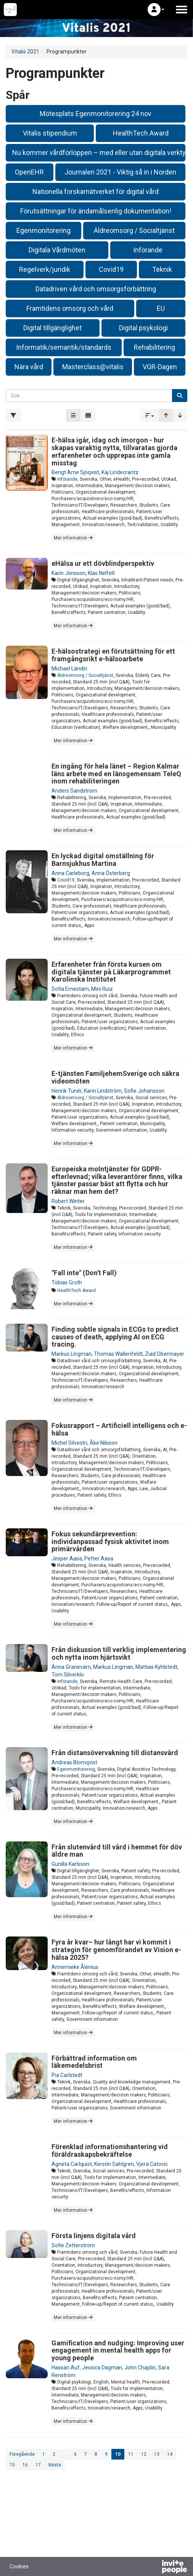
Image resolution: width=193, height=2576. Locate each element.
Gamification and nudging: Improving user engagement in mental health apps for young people (117, 2350)
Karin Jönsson (68, 573)
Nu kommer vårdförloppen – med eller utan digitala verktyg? (98, 153)
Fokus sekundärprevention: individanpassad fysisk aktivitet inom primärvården (110, 1541)
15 (12, 2465)
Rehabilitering (154, 347)
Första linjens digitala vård (93, 2236)
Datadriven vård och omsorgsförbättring (95, 289)
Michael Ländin (69, 668)
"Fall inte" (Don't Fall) (84, 1273)
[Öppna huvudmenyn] (181, 9)
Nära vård (28, 367)
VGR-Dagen (160, 367)
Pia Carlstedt (66, 2075)
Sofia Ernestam (70, 989)
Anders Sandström (74, 791)
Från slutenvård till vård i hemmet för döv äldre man (116, 1851)
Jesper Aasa (66, 1558)
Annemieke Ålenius (74, 1967)
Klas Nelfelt (101, 573)
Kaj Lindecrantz (119, 472)
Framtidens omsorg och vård (69, 308)
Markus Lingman (71, 1354)
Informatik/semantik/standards (63, 347)
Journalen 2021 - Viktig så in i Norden (120, 172)
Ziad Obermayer (164, 1354)
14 (169, 2454)
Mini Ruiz (102, 989)
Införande (147, 250)
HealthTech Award (141, 133)
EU (161, 308)
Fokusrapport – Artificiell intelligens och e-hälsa (119, 1429)
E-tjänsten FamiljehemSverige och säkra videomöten (115, 1077)
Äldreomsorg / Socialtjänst (134, 230)
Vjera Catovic (152, 2164)
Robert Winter (68, 1201)
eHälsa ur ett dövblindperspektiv (102, 563)
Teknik (162, 269)
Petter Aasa (98, 1558)
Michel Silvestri (69, 1443)
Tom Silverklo (67, 1675)
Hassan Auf (65, 2367)
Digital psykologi (143, 328)
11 (130, 2454)
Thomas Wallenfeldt (118, 1354)
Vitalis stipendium (50, 133)
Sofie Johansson (144, 1091)
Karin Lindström (103, 1091)
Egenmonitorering (43, 230)
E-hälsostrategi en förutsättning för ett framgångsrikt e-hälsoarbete (113, 655)
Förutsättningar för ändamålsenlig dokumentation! (95, 211)
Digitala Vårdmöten (57, 250)
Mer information (73, 538)
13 (156, 2454)
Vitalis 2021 (25, 51)
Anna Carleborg (70, 873)
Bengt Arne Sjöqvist (75, 472)
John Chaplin (140, 2367)
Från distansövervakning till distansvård (114, 1753)
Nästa (54, 2465)
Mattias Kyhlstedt (156, 1667)
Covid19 (111, 269)
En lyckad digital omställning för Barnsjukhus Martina (102, 859)
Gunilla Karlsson (70, 1864)
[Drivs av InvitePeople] (154, 2567)
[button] (156, 9)
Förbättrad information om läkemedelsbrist (94, 2062)
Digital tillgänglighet (52, 328)
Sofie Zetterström (73, 2245)
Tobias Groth (66, 1282)
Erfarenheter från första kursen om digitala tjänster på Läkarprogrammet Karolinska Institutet (111, 972)
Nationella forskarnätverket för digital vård (95, 191)
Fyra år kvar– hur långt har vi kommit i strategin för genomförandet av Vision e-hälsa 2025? (116, 1949)
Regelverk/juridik (44, 269)
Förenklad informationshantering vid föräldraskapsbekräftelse (109, 2150)
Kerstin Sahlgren (114, 2164)
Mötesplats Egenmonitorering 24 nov (95, 114)
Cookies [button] (19, 2566)
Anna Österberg (111, 873)
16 (25, 2465)
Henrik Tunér (66, 1091)
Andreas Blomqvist (74, 1762)
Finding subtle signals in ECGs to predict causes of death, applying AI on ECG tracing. (115, 1337)
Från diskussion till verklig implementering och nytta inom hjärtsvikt (118, 1653)
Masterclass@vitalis (93, 367)
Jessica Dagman (102, 2367)
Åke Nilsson (103, 1443)
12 (143, 2454)
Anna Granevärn (71, 1667)
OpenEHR (29, 172)
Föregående (22, 2454)
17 (38, 2465)
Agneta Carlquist (71, 2164)
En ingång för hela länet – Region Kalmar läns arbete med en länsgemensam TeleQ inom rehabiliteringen (116, 773)
